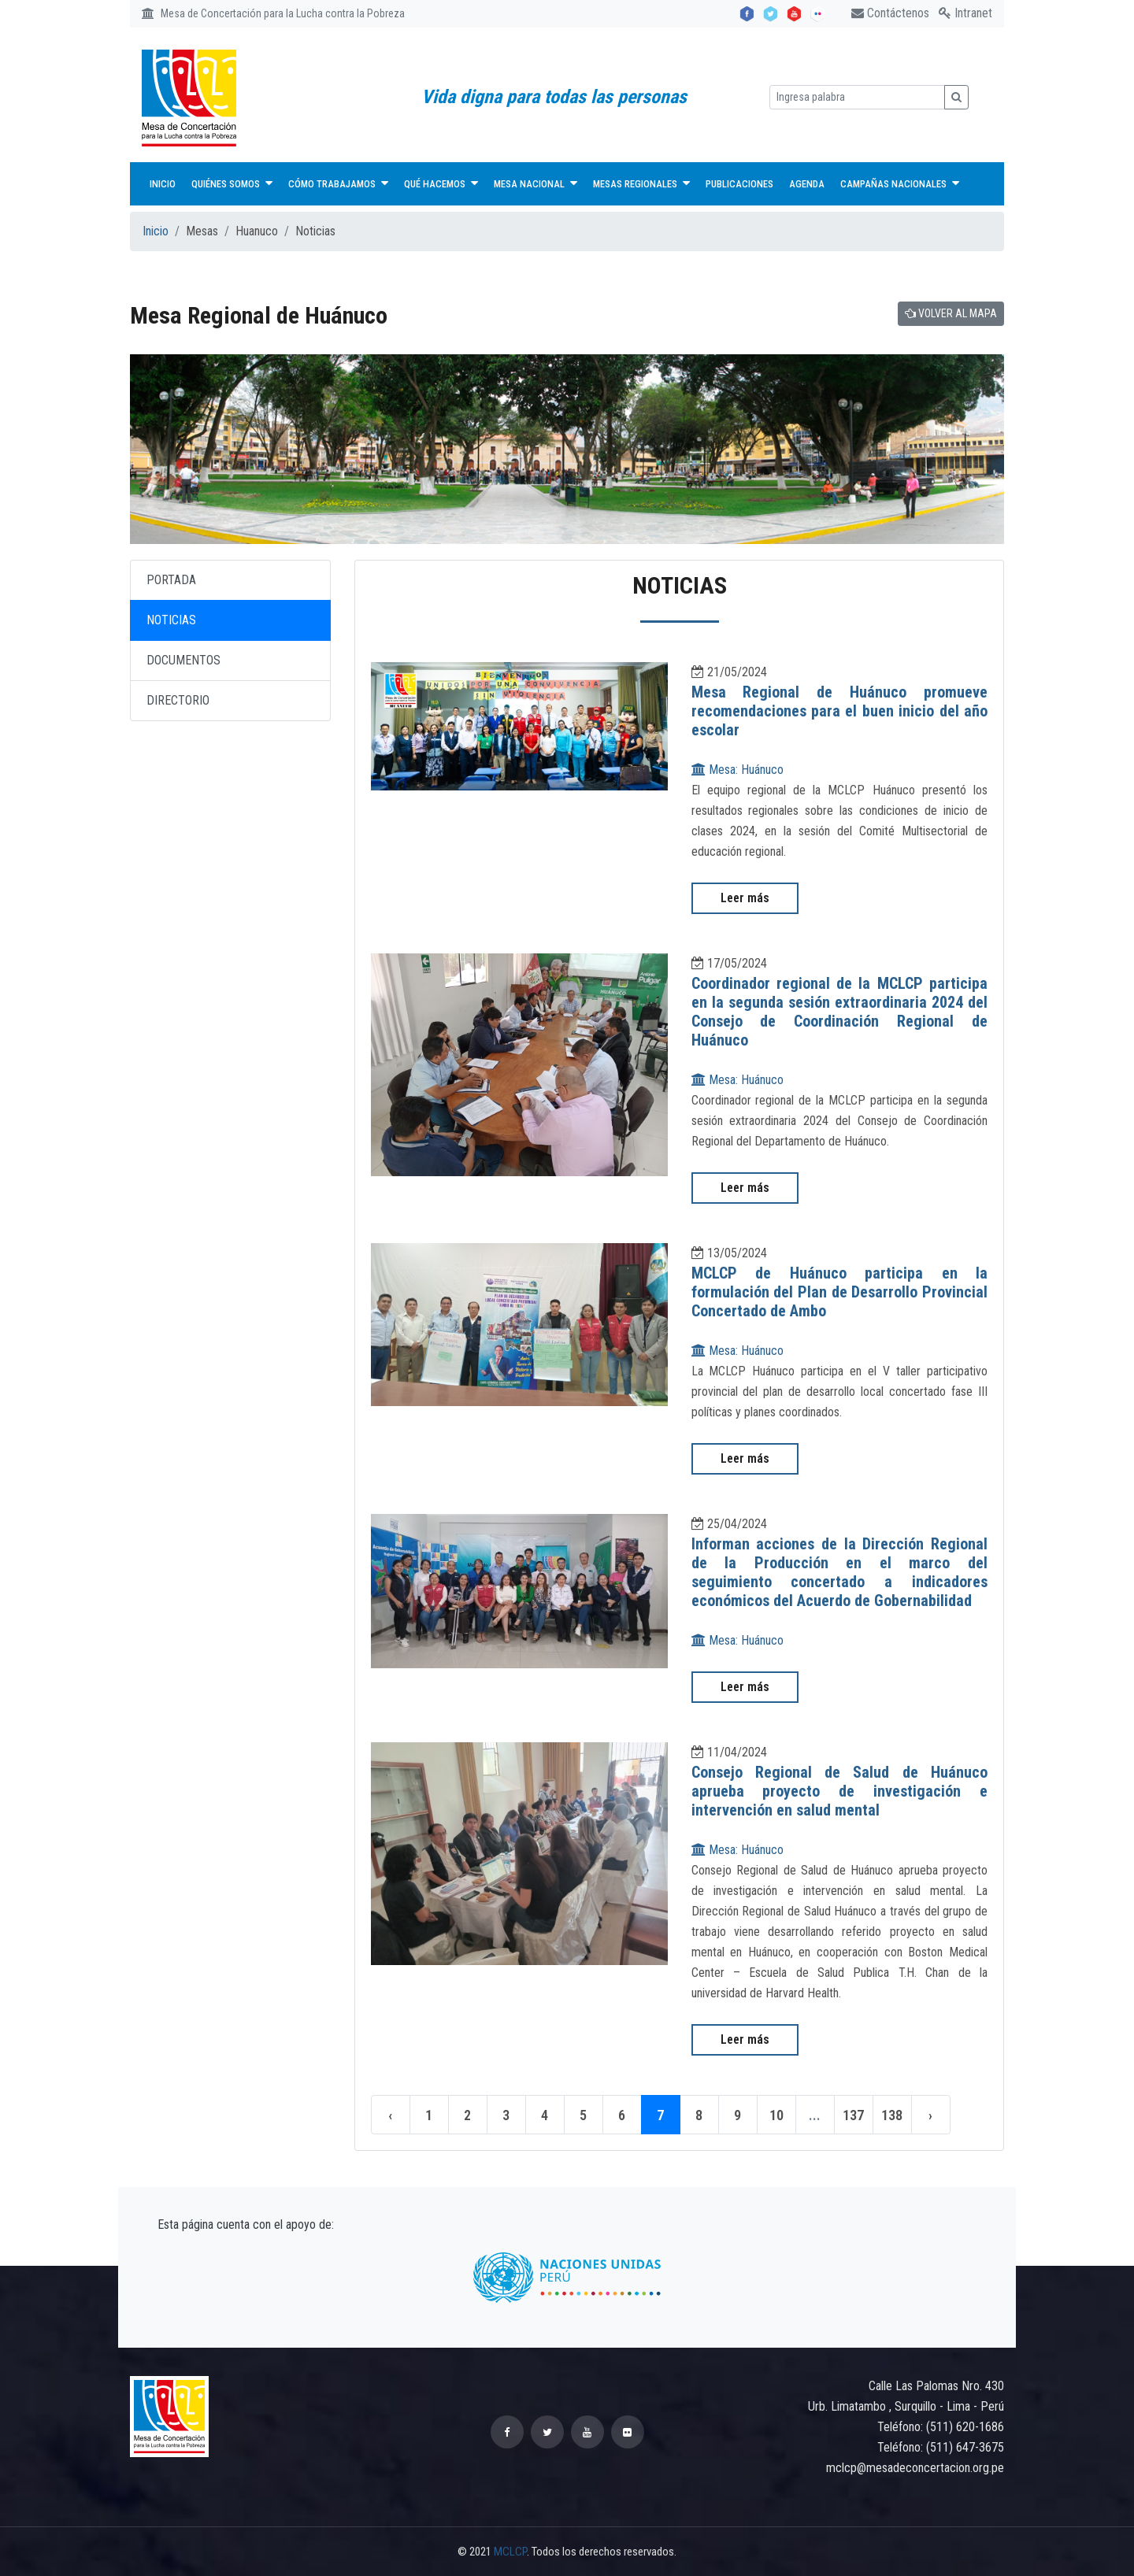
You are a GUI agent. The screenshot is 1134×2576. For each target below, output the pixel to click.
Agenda (807, 184)
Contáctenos (890, 13)
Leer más (745, 897)
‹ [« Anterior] (391, 2115)
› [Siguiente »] (931, 2115)
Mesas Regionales (641, 183)
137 (854, 2115)
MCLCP (510, 2552)
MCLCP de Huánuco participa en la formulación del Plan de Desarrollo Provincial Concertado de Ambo (839, 1292)
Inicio (163, 184)
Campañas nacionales (899, 183)
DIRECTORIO (177, 700)
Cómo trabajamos (338, 183)
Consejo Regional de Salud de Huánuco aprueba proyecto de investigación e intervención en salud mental (839, 1791)
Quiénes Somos (231, 183)
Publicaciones (739, 184)
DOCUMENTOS (183, 660)
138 (892, 2115)
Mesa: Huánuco (737, 769)
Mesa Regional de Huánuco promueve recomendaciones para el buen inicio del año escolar (839, 711)
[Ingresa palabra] (857, 97)
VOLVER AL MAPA (951, 313)
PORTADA (171, 579)
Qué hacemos (441, 183)
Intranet (965, 13)
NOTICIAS (171, 620)
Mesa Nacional (535, 183)
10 (776, 2115)
